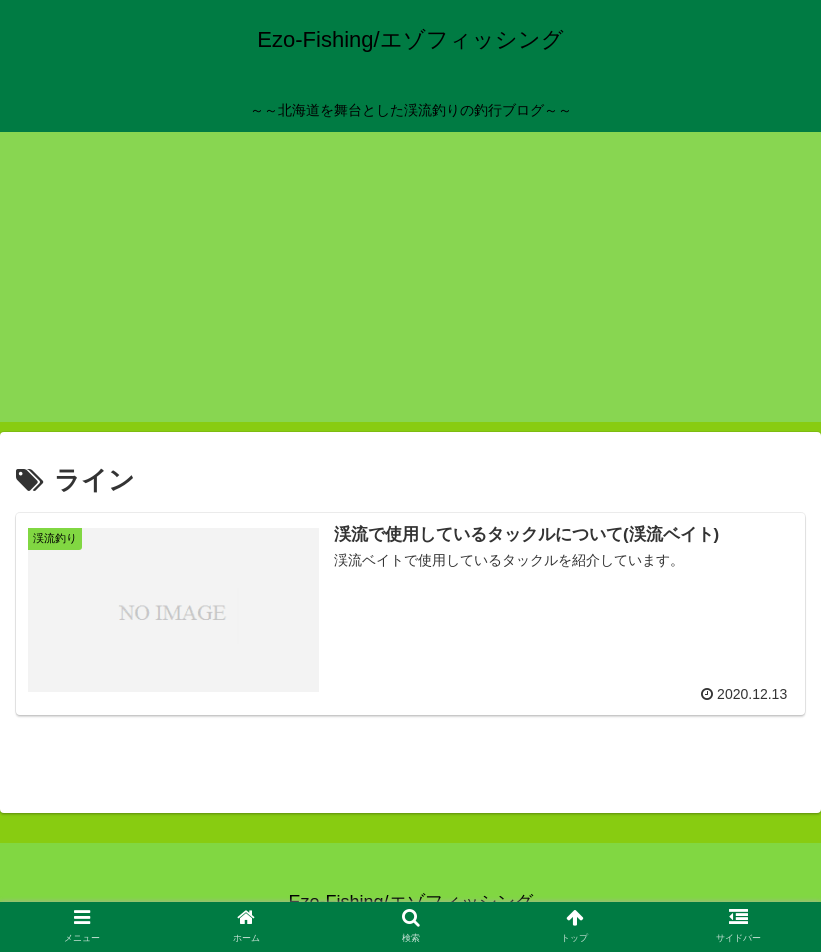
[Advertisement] (410, 282)
